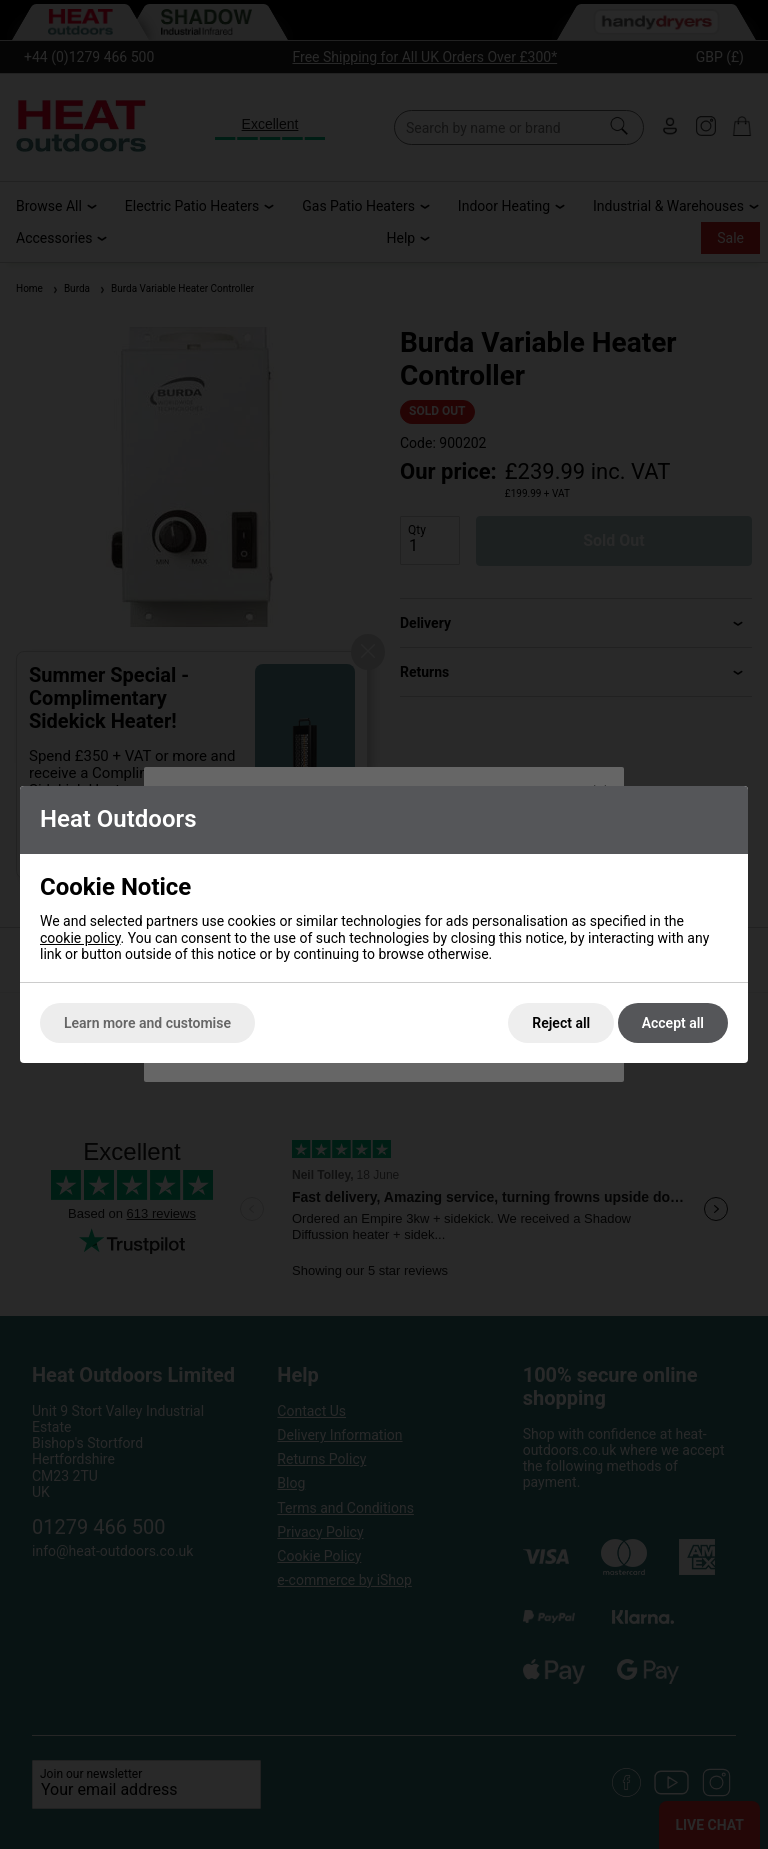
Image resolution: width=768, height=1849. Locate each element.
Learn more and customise (147, 1023)
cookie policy (80, 938)
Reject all (561, 1023)
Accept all (673, 1023)
